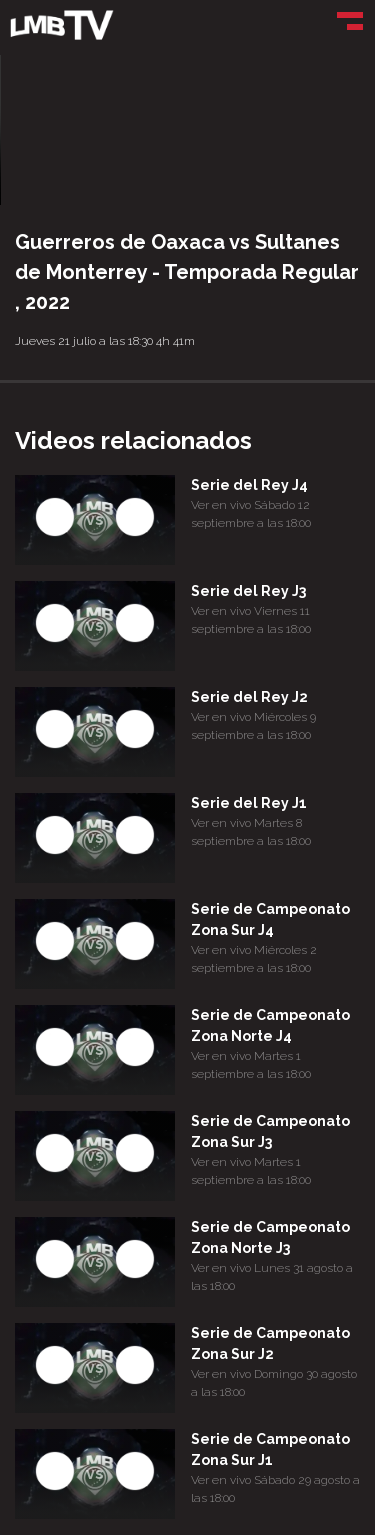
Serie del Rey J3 (248, 591)
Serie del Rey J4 (249, 485)
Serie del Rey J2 (249, 697)
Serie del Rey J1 (249, 803)
